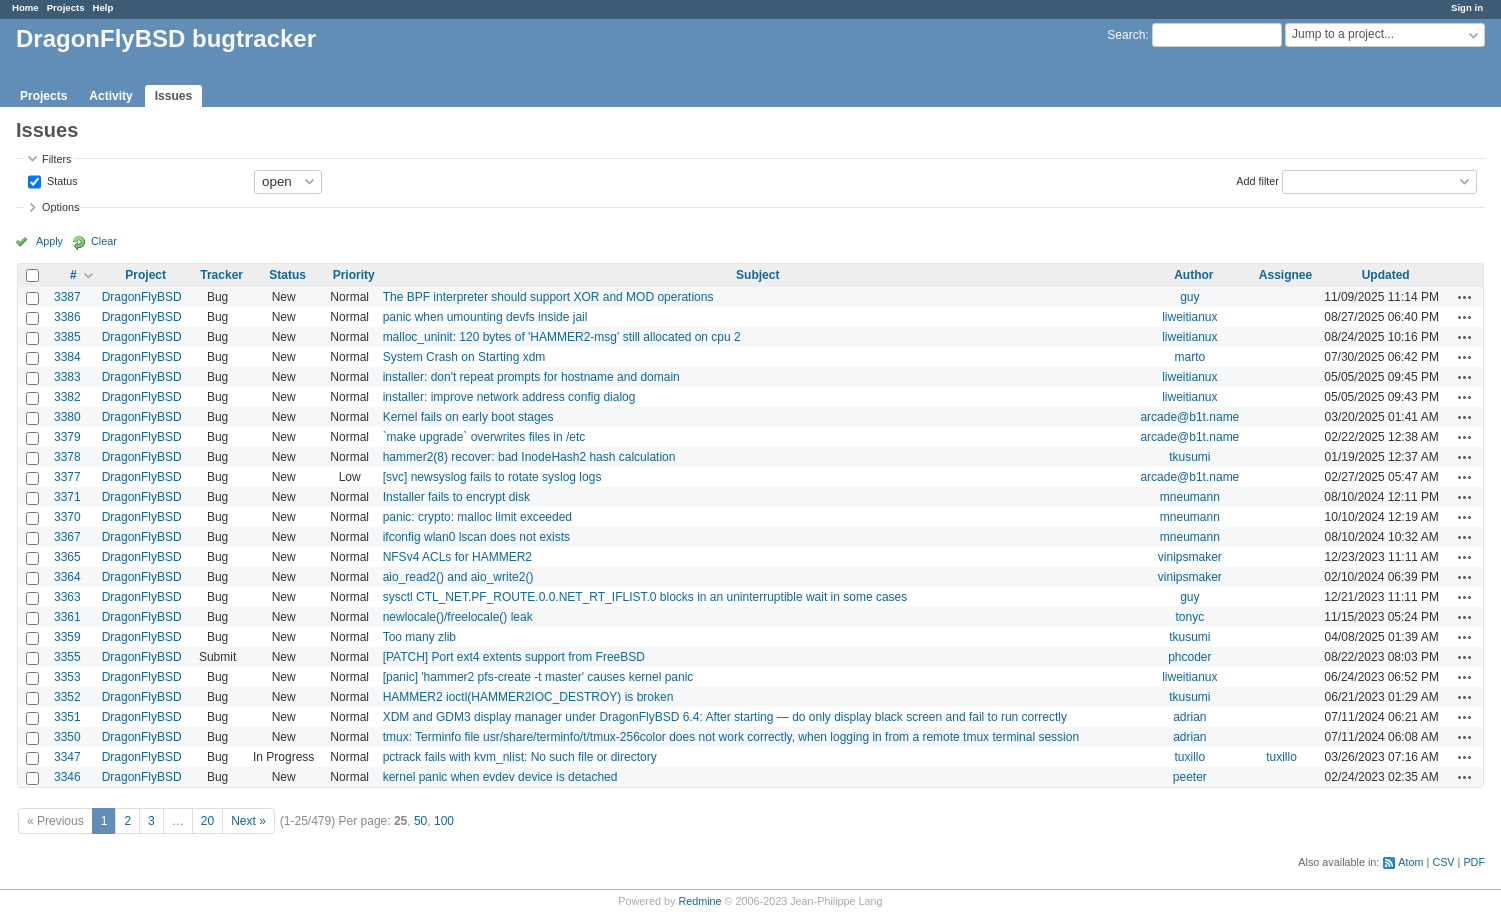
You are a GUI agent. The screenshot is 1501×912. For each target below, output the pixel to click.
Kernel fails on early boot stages (468, 417)
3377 (67, 477)
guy (1189, 297)
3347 (67, 757)
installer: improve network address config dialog (509, 397)
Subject (757, 275)
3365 (67, 557)
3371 (67, 497)
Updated (1386, 275)
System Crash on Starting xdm (464, 357)
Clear (104, 241)
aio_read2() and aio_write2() (458, 577)
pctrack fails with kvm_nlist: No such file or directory (520, 757)
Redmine (699, 901)
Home (25, 7)
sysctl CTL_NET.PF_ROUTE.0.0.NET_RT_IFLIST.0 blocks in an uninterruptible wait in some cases (645, 597)
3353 (67, 677)
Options (60, 207)
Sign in (1467, 7)
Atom (1410, 862)
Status (61, 180)
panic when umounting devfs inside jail (485, 317)
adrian (1189, 717)
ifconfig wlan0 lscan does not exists (476, 537)
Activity (110, 96)
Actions (1465, 297)
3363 (67, 597)
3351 (67, 717)
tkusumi (1189, 457)
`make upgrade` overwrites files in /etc (484, 437)
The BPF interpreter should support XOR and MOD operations (548, 297)
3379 (67, 437)
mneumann (1190, 497)
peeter (1190, 777)
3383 (67, 377)
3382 (67, 397)
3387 (67, 297)
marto (1190, 357)
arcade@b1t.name (1189, 417)
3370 (67, 517)
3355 (67, 657)
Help (103, 7)
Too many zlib (419, 637)
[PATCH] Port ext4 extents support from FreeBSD (514, 657)
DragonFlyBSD (142, 297)
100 (444, 821)
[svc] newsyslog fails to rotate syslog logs (492, 477)
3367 (67, 537)
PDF (1474, 862)
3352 (67, 697)
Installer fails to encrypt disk (456, 497)
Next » (248, 821)
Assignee (1285, 275)
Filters (56, 159)
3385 (67, 337)
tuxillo (1190, 757)
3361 (67, 617)
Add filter (1257, 180)
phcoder (1189, 657)
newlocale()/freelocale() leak (458, 617)
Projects (66, 7)
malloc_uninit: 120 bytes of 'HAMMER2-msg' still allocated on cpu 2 (562, 337)
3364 (67, 577)
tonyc (1190, 617)
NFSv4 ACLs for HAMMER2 (457, 557)
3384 (67, 357)
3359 (67, 637)
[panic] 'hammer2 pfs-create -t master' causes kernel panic (538, 677)
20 (207, 821)
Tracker (221, 275)
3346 (67, 777)
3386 (67, 317)
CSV (1443, 862)
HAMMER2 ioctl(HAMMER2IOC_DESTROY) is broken (528, 697)
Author (1193, 275)
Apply (49, 241)
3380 (67, 417)
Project (145, 275)
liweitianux (1189, 317)
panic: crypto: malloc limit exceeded (477, 517)
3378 (67, 457)
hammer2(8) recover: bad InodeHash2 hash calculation (529, 457)
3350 (67, 737)
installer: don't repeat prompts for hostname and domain (531, 377)
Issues (173, 96)
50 (420, 821)
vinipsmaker (1190, 557)
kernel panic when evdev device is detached (500, 777)
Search (1126, 35)
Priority (354, 275)
